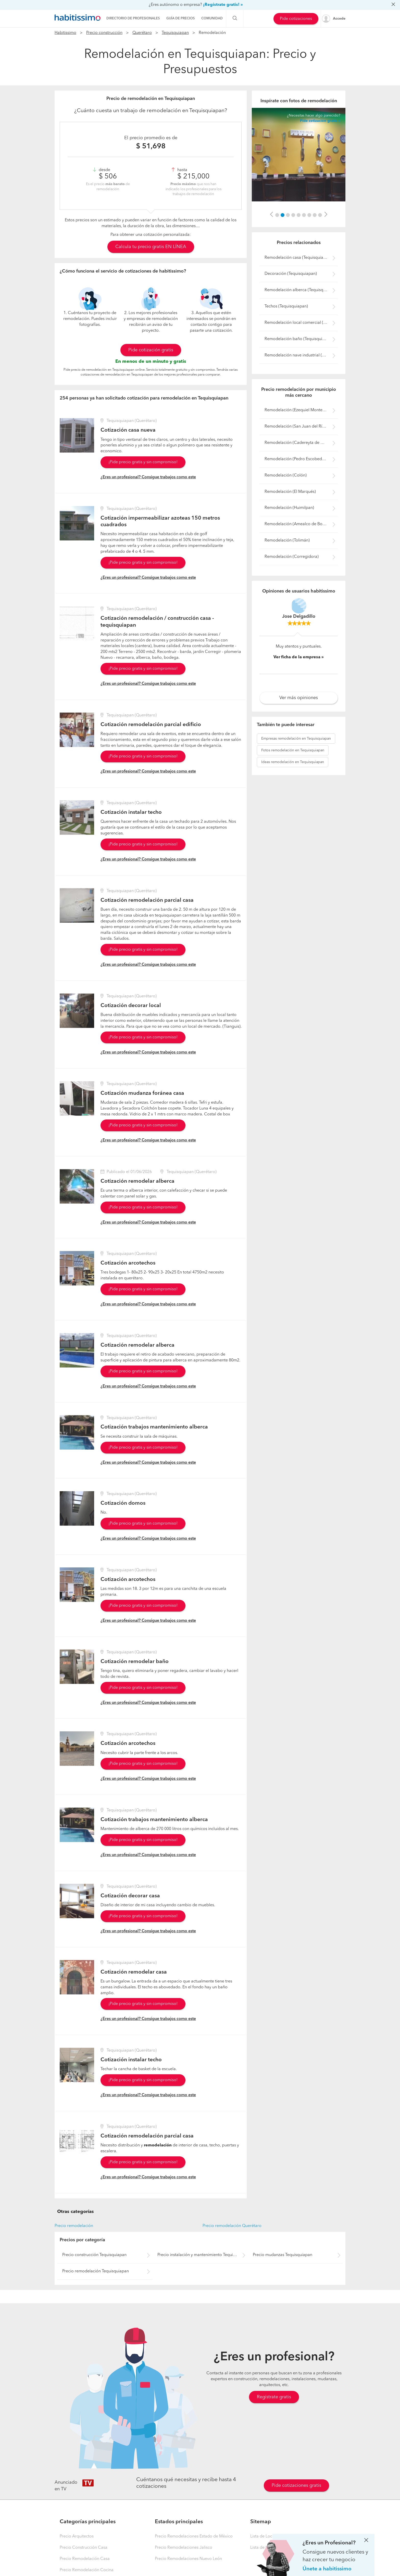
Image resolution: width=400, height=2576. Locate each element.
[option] (298, 154)
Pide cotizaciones (296, 19)
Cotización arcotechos (128, 1263)
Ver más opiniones (298, 697)
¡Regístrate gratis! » (223, 5)
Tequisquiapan (175, 33)
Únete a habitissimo (327, 2569)
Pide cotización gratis (150, 350)
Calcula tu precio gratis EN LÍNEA (150, 246)
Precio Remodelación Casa (85, 2559)
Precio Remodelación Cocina (87, 2570)
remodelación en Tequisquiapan (296, 738)
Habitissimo (65, 33)
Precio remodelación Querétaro (232, 2226)
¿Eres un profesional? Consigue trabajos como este (148, 477)
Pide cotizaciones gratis (296, 2485)
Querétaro (142, 33)
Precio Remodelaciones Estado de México (194, 2536)
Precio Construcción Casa (83, 2548)
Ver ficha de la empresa (296, 657)
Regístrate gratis (274, 2397)
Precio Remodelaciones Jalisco (183, 2548)
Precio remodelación (74, 2226)
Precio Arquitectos (77, 2536)
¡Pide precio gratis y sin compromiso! (143, 462)
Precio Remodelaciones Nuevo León (188, 2559)
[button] (271, 214)
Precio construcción (104, 33)
